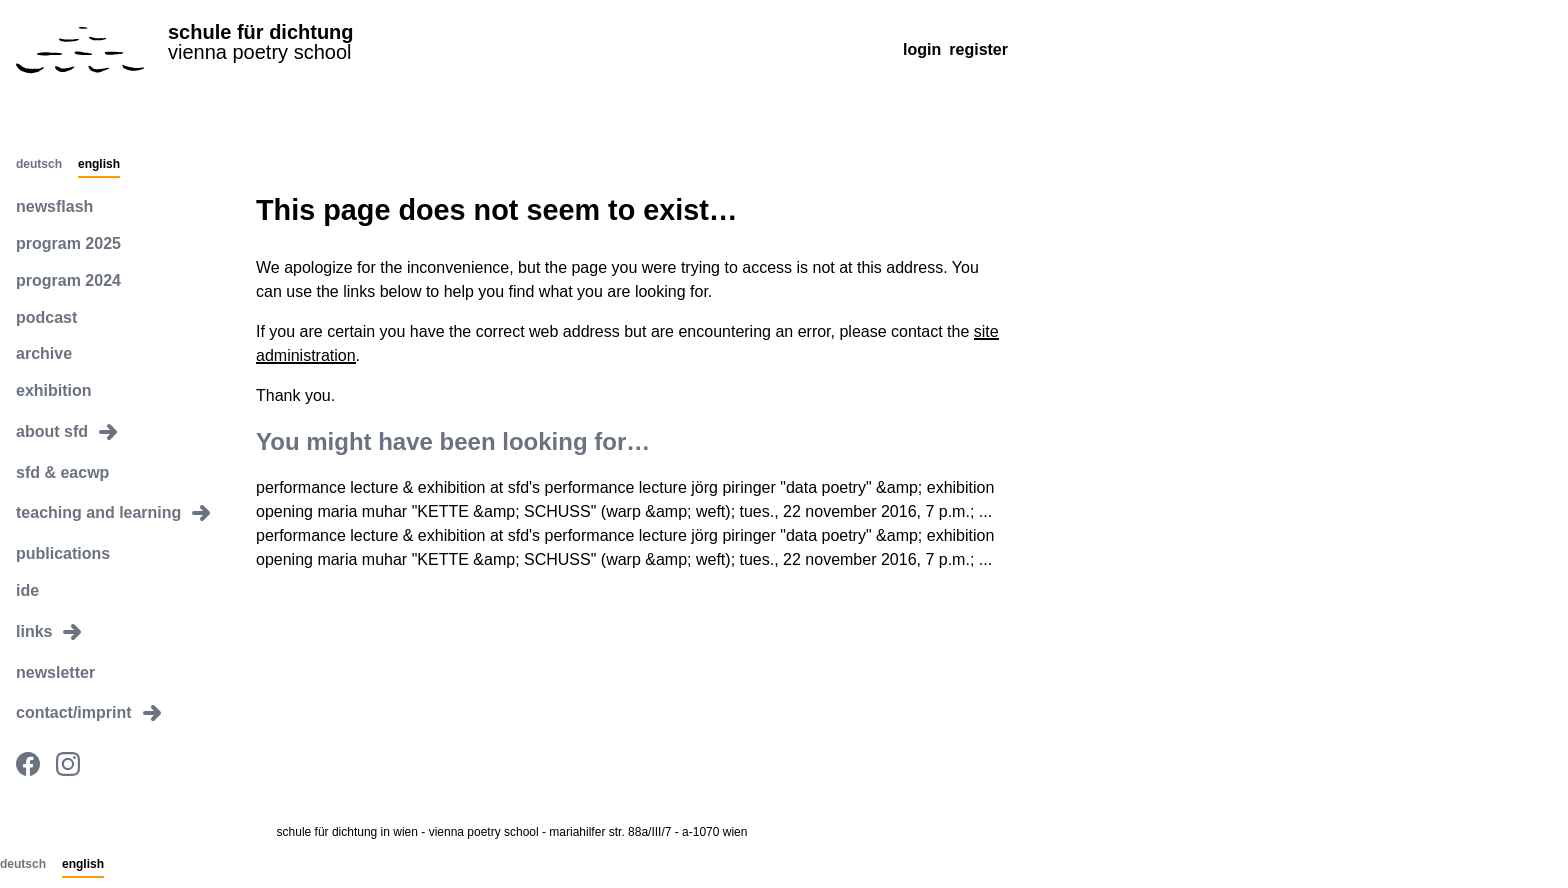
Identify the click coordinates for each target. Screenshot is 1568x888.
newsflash (54, 206)
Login (922, 49)
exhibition (54, 390)
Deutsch (39, 165)
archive (44, 353)
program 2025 (68, 243)
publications (63, 553)
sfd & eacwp (62, 472)
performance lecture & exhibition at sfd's (398, 487)
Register (978, 49)
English (99, 165)
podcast (46, 317)
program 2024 (68, 280)
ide (27, 590)
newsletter (55, 672)
